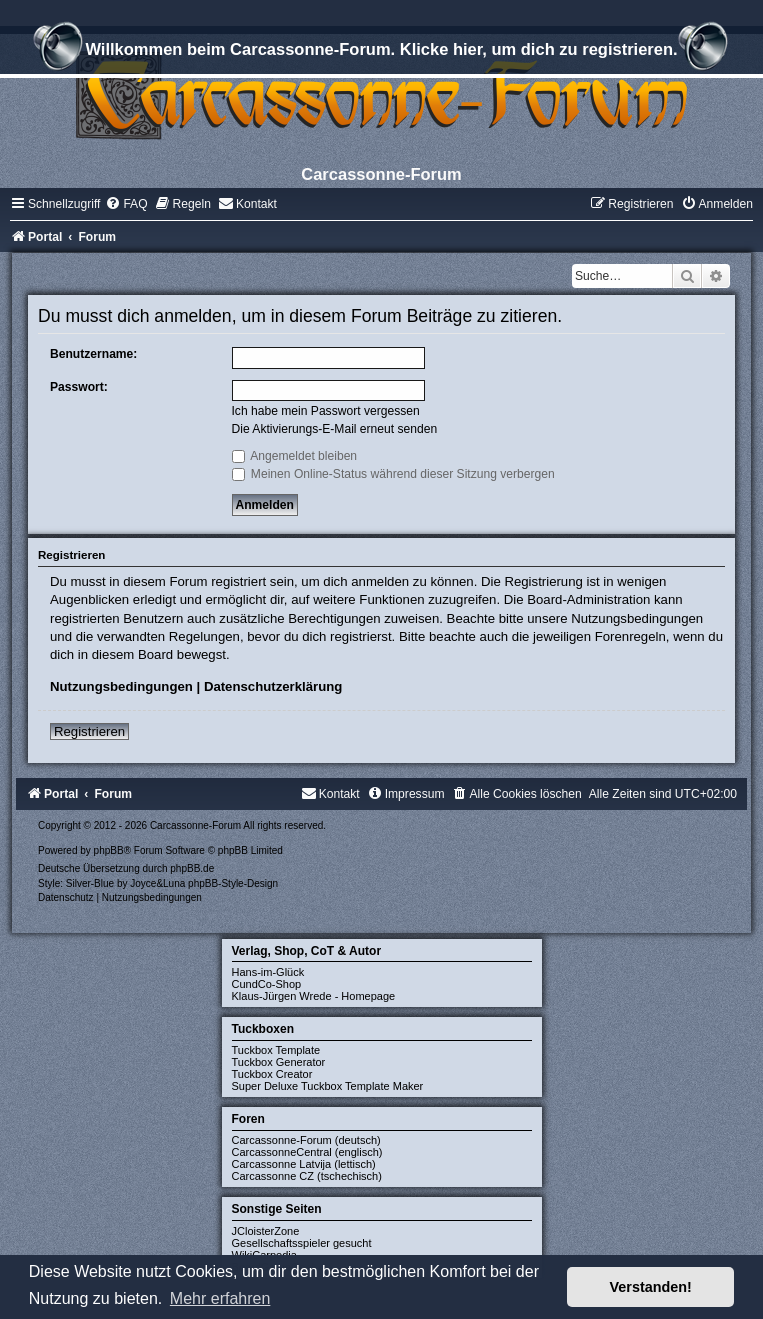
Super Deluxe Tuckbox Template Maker (328, 1086)
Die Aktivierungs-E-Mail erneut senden (335, 429)
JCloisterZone (266, 1231)
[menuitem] (126, 204)
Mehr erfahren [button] (220, 1298)
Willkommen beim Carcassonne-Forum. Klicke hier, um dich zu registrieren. (381, 52)
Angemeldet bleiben (295, 456)
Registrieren (89, 731)
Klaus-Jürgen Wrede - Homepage (314, 996)
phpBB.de (192, 868)
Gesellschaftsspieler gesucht (302, 1243)
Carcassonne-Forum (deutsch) (306, 1140)
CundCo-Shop (267, 984)
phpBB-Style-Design (233, 883)
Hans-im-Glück (268, 972)
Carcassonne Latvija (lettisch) (304, 1164)
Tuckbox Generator (279, 1062)
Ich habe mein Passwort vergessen (326, 411)
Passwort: (79, 387)
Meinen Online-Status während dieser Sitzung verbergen (393, 474)
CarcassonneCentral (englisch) (307, 1152)
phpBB (109, 850)
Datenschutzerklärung (273, 686)
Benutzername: (93, 354)
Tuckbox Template (276, 1050)
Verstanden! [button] (651, 1287)
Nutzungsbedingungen (121, 686)
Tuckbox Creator (272, 1074)
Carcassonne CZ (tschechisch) (307, 1176)
